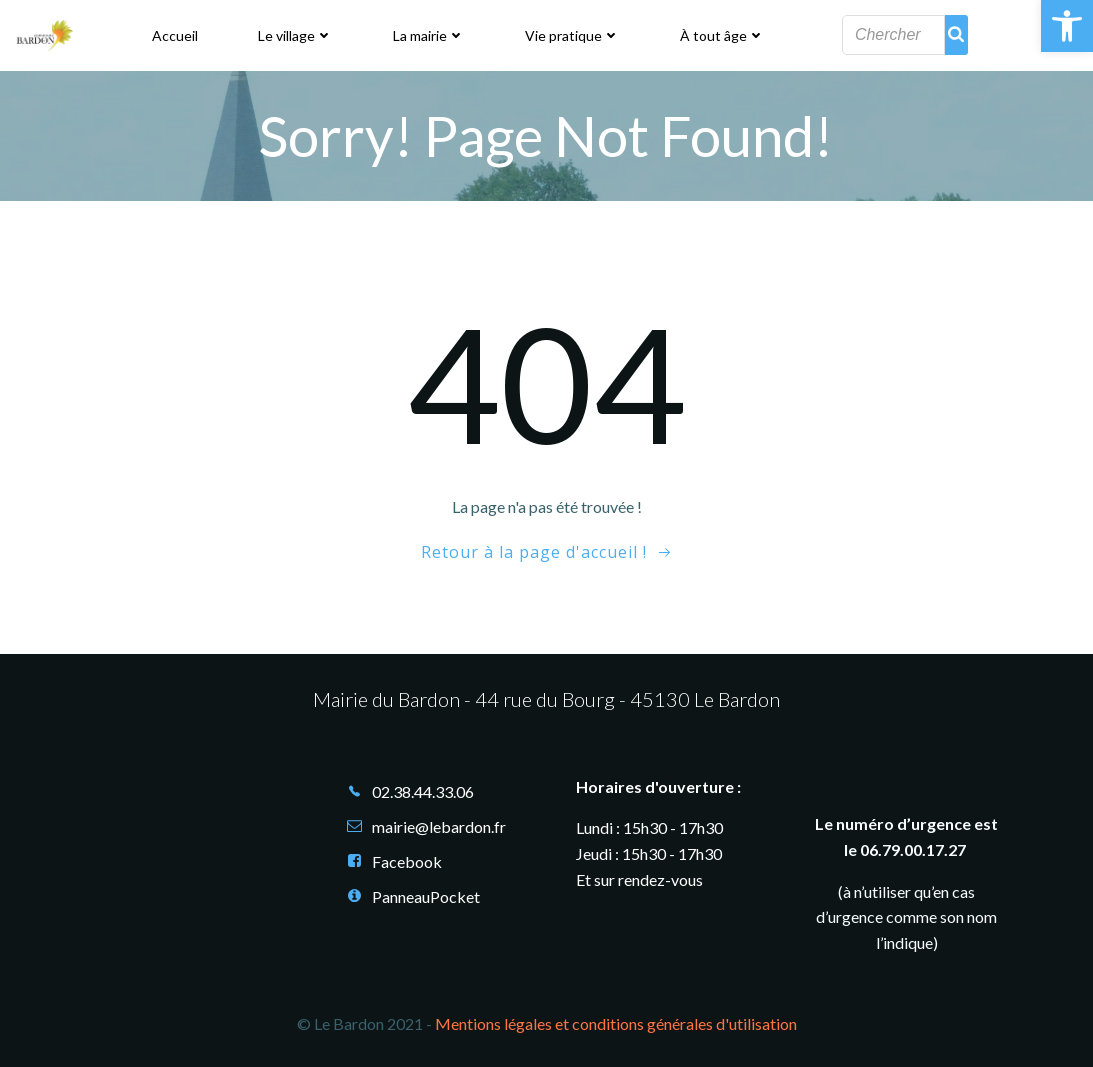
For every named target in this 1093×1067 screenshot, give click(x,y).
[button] (1067, 26)
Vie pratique (572, 35)
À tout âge (722, 35)
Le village (295, 35)
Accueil (175, 35)
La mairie (429, 35)
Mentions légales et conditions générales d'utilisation (616, 1024)
